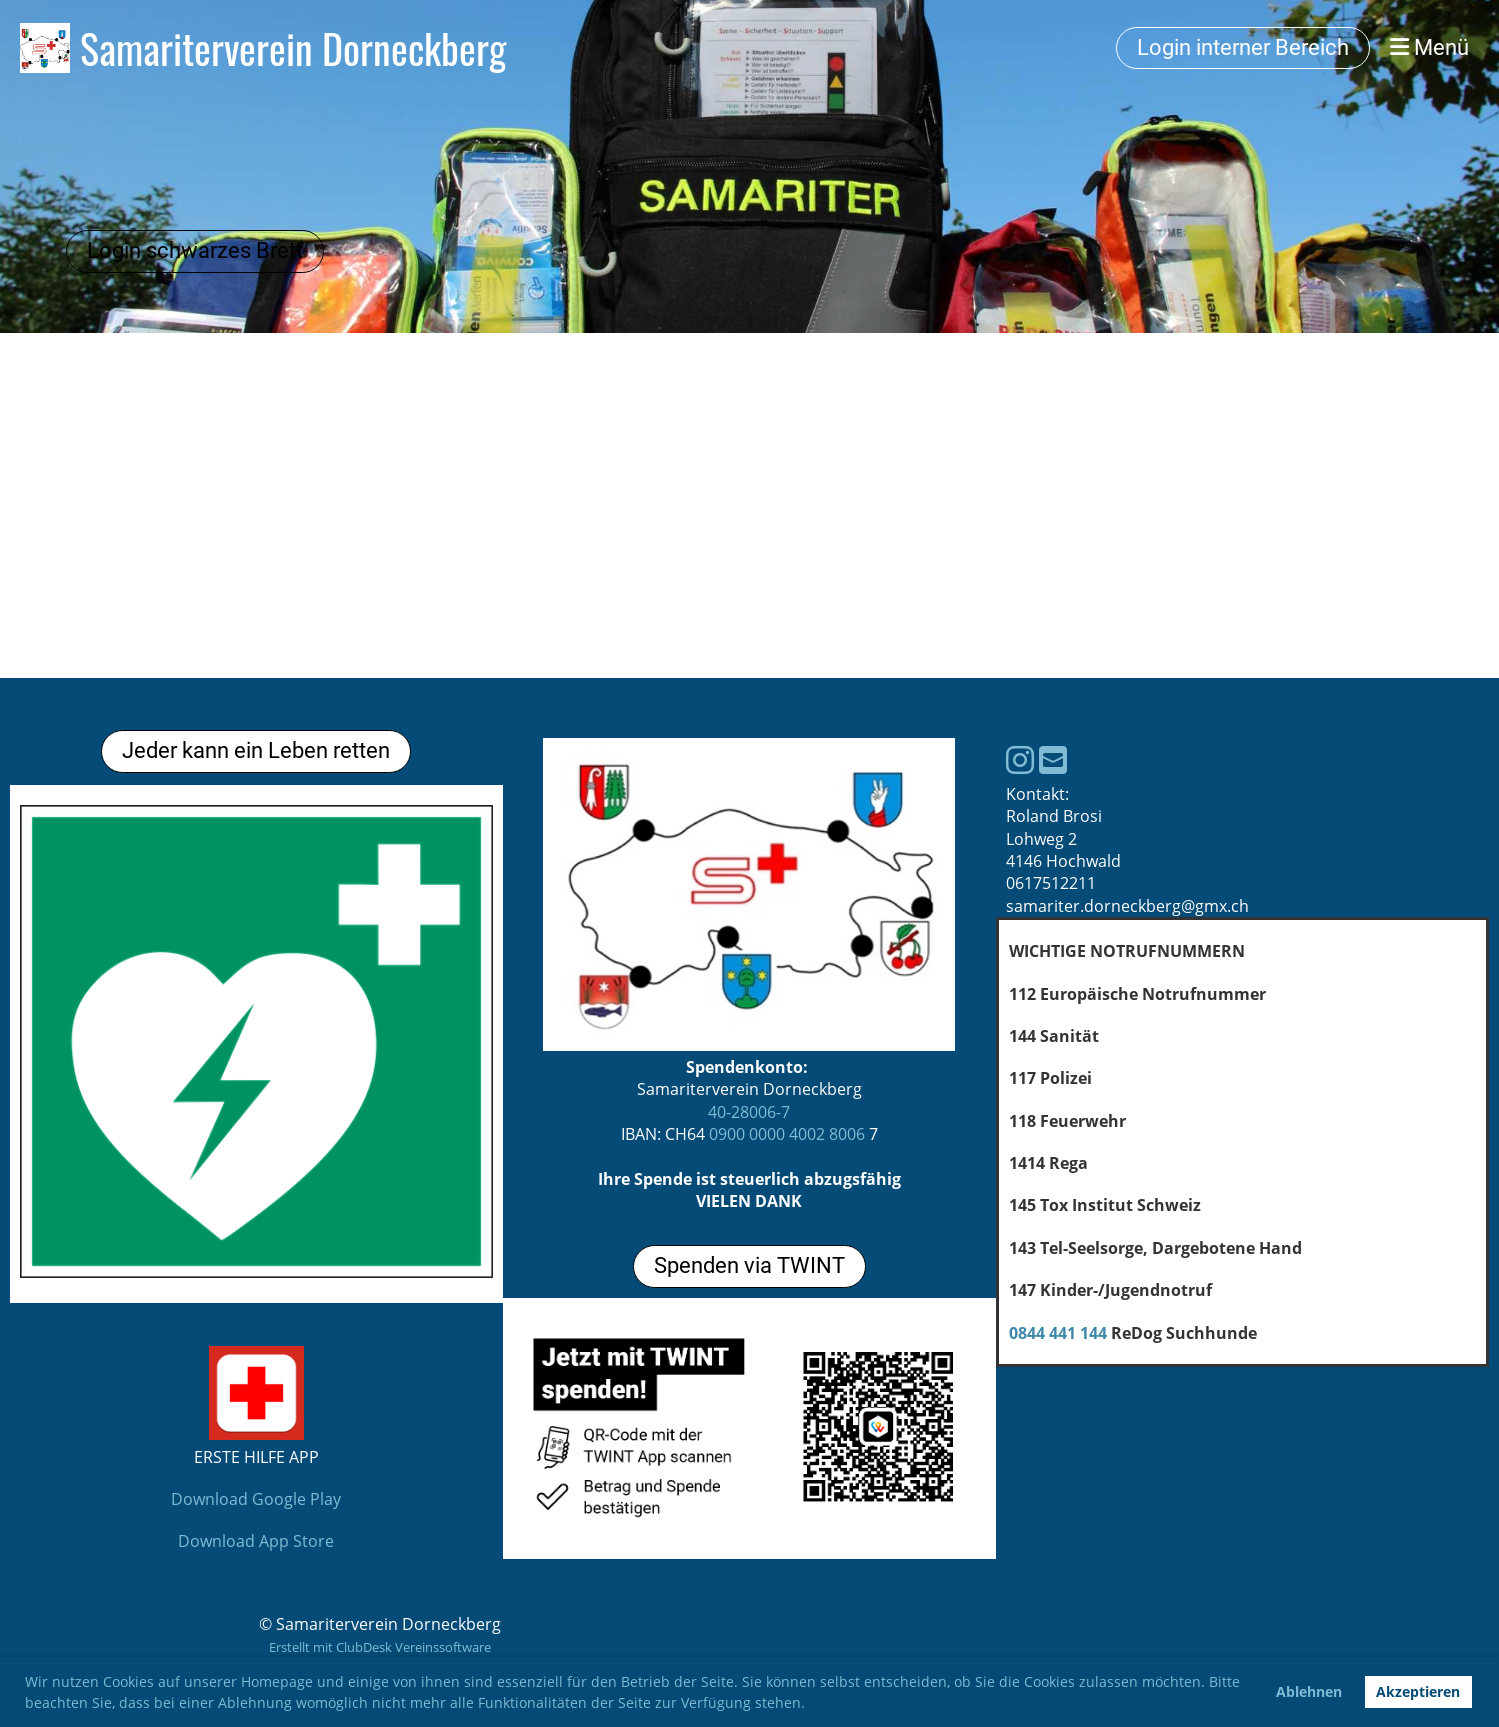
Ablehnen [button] (1309, 1691)
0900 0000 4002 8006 (787, 1134)
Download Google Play (256, 1499)
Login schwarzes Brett (195, 250)
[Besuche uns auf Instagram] (1020, 759)
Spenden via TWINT (749, 1265)
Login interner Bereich (1243, 47)
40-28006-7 (749, 1112)
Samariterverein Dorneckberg (293, 48)
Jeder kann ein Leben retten (256, 750)
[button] (812, 1705)
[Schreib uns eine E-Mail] (1053, 759)
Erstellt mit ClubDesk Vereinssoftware (380, 1647)
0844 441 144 (1058, 1333)
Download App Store (256, 1541)
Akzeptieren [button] (1418, 1691)
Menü (1429, 47)
